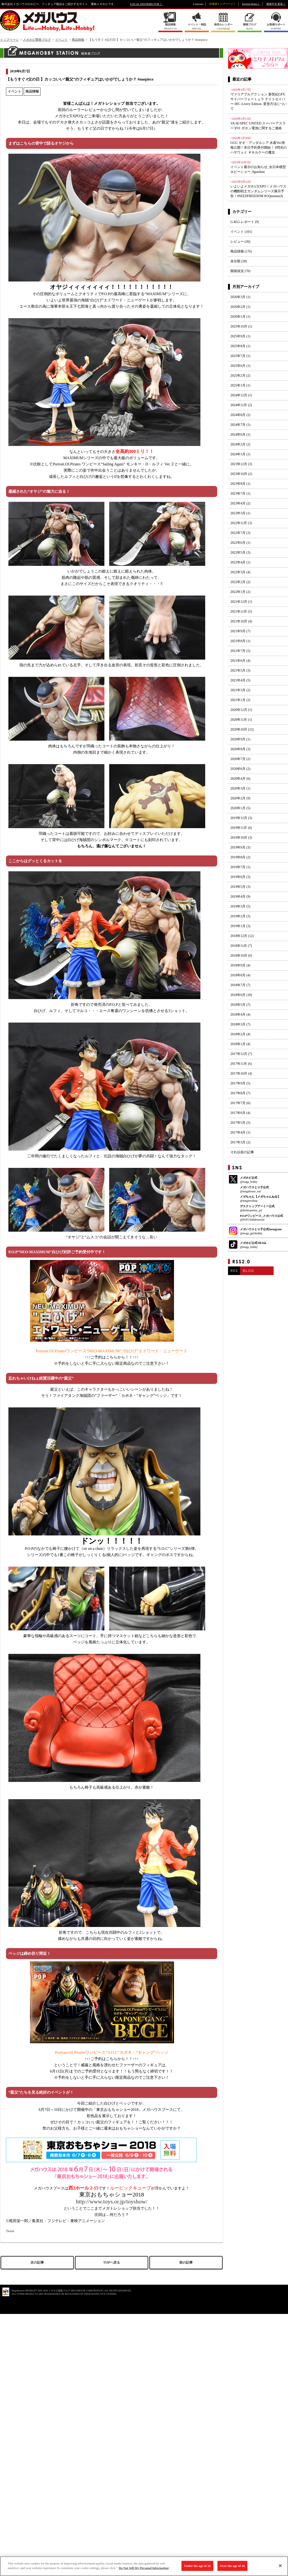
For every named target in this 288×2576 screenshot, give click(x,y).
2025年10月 (238, 326)
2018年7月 (238, 985)
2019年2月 (238, 916)
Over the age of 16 (232, 2566)
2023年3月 (238, 513)
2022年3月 (238, 572)
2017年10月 (238, 1073)
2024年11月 (238, 405)
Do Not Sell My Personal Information (144, 2568)
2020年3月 (238, 788)
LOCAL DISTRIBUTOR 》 (146, 4)
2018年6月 (238, 995)
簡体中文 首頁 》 (276, 3)
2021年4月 (238, 680)
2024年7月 (238, 425)
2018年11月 (238, 946)
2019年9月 (238, 847)
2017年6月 (238, 1113)
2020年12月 (238, 710)
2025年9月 (238, 336)
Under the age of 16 (197, 2566)
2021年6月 (238, 660)
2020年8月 (238, 749)
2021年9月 (238, 631)
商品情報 (78, 39)
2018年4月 (238, 1014)
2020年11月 (238, 719)
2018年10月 (238, 955)
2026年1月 (238, 316)
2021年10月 (238, 621)
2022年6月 (238, 542)
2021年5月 (238, 670)
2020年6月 (238, 769)
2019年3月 (238, 906)
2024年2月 (238, 444)
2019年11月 (238, 828)
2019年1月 (238, 926)
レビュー (237, 241)
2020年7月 (238, 759)
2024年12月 (238, 395)
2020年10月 (238, 729)
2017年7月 (238, 1103)
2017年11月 (238, 1064)
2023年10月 (238, 474)
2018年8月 (238, 975)
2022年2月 (238, 582)
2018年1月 (238, 1044)
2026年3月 (238, 297)
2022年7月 (238, 533)
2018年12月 (238, 936)
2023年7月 (238, 493)
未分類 (235, 261)
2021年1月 (238, 700)
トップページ (9, 39)
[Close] (280, 2565)
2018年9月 (238, 965)
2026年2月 (238, 307)
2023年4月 (238, 503)
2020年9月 (238, 739)
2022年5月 (238, 552)
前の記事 (186, 2262)
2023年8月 (238, 484)
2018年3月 (238, 1024)
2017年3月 (238, 1142)
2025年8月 (238, 346)
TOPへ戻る (111, 2262)
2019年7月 (238, 867)
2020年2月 (238, 798)
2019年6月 (238, 877)
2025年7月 (238, 356)
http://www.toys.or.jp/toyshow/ (111, 2201)
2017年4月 (238, 1132)
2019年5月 (238, 887)
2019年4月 (238, 896)
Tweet (10, 2231)
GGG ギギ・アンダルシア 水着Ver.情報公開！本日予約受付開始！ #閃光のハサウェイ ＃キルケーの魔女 (258, 147)
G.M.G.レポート (242, 222)
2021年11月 (238, 611)
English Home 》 (251, 3)
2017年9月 (238, 1083)
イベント (61, 39)
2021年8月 (238, 641)
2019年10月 (238, 837)
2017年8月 (238, 1093)
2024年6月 (238, 434)
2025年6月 (238, 366)
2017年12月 (238, 1054)
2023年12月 (238, 464)
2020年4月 (238, 778)
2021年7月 (238, 651)
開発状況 (237, 271)
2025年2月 (238, 375)
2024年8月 (238, 415)
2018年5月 (238, 1005)
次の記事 (37, 2262)
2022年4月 (238, 562)
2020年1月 (238, 808)
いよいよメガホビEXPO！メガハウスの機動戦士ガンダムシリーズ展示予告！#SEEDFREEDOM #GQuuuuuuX (258, 191)
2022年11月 (238, 523)
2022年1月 (238, 592)
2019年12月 (238, 818)
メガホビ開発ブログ (37, 39)
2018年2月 (238, 1034)
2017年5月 (238, 1122)
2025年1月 (238, 385)
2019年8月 (238, 857)
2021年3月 (238, 690)
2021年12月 (238, 601)
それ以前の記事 (242, 1152)
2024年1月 (238, 454)
